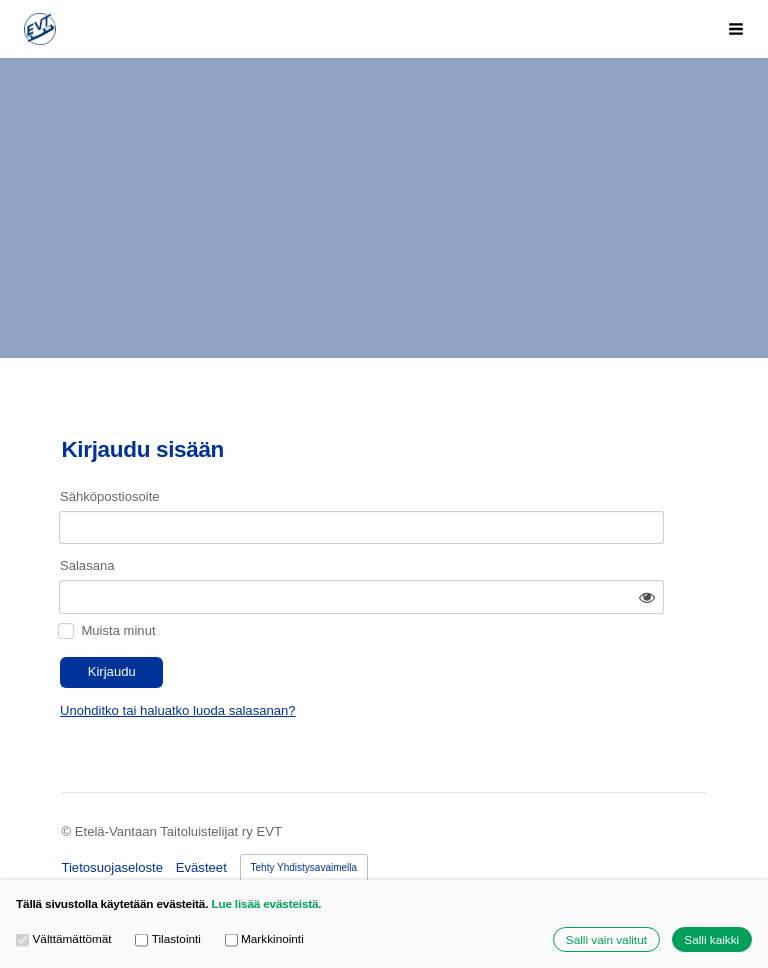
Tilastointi (168, 939)
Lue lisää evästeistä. (266, 903)
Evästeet (201, 817)
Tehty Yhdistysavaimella (304, 817)
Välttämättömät (64, 939)
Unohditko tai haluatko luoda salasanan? (335, 661)
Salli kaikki (711, 939)
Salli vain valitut (606, 939)
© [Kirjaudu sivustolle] (67, 781)
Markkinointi (264, 939)
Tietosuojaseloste (112, 817)
